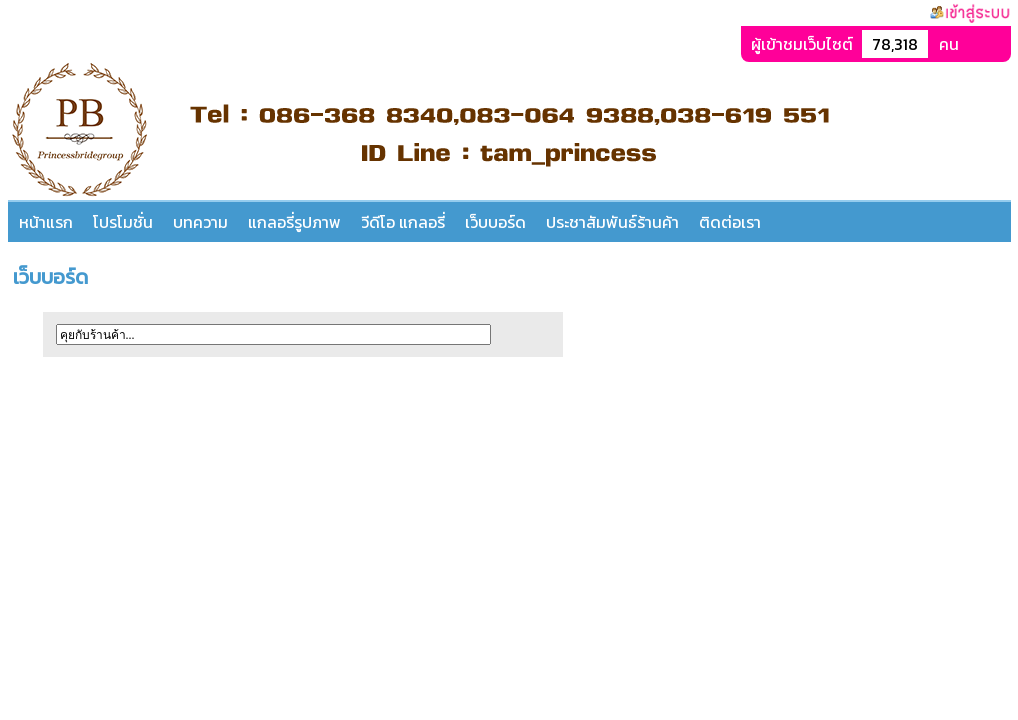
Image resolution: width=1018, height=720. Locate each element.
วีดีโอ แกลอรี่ (403, 222)
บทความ (200, 222)
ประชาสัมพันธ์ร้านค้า (612, 222)
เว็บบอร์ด (495, 222)
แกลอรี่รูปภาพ (294, 222)
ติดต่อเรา (730, 222)
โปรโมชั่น (123, 222)
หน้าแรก (46, 222)
